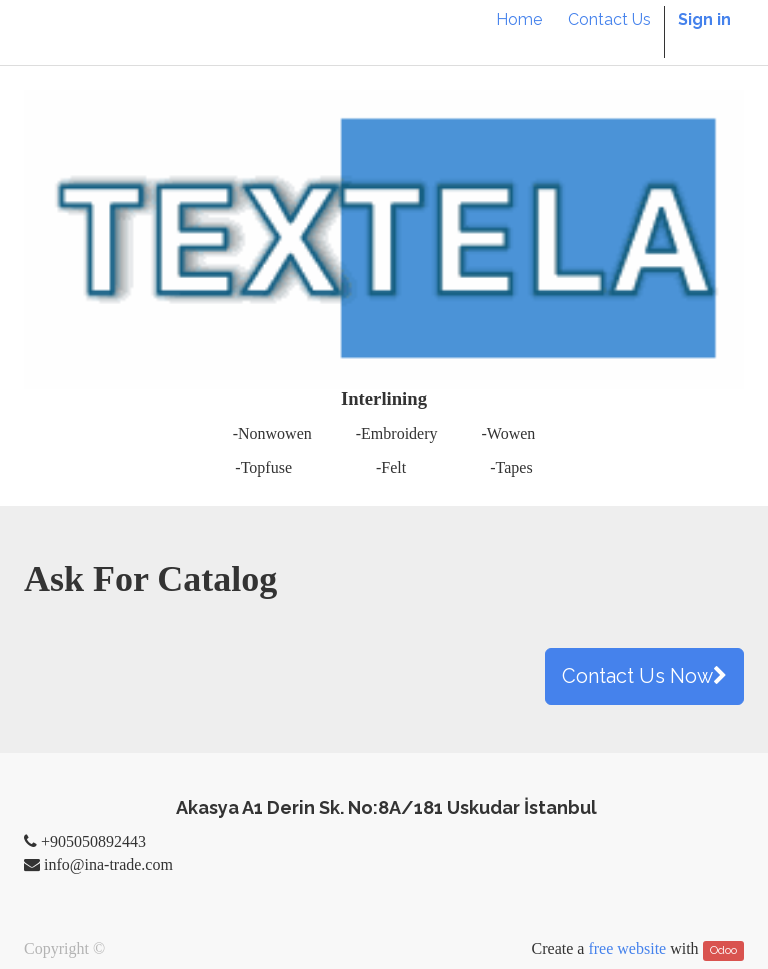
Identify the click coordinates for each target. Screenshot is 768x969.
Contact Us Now (644, 676)
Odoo (723, 950)
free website (627, 948)
